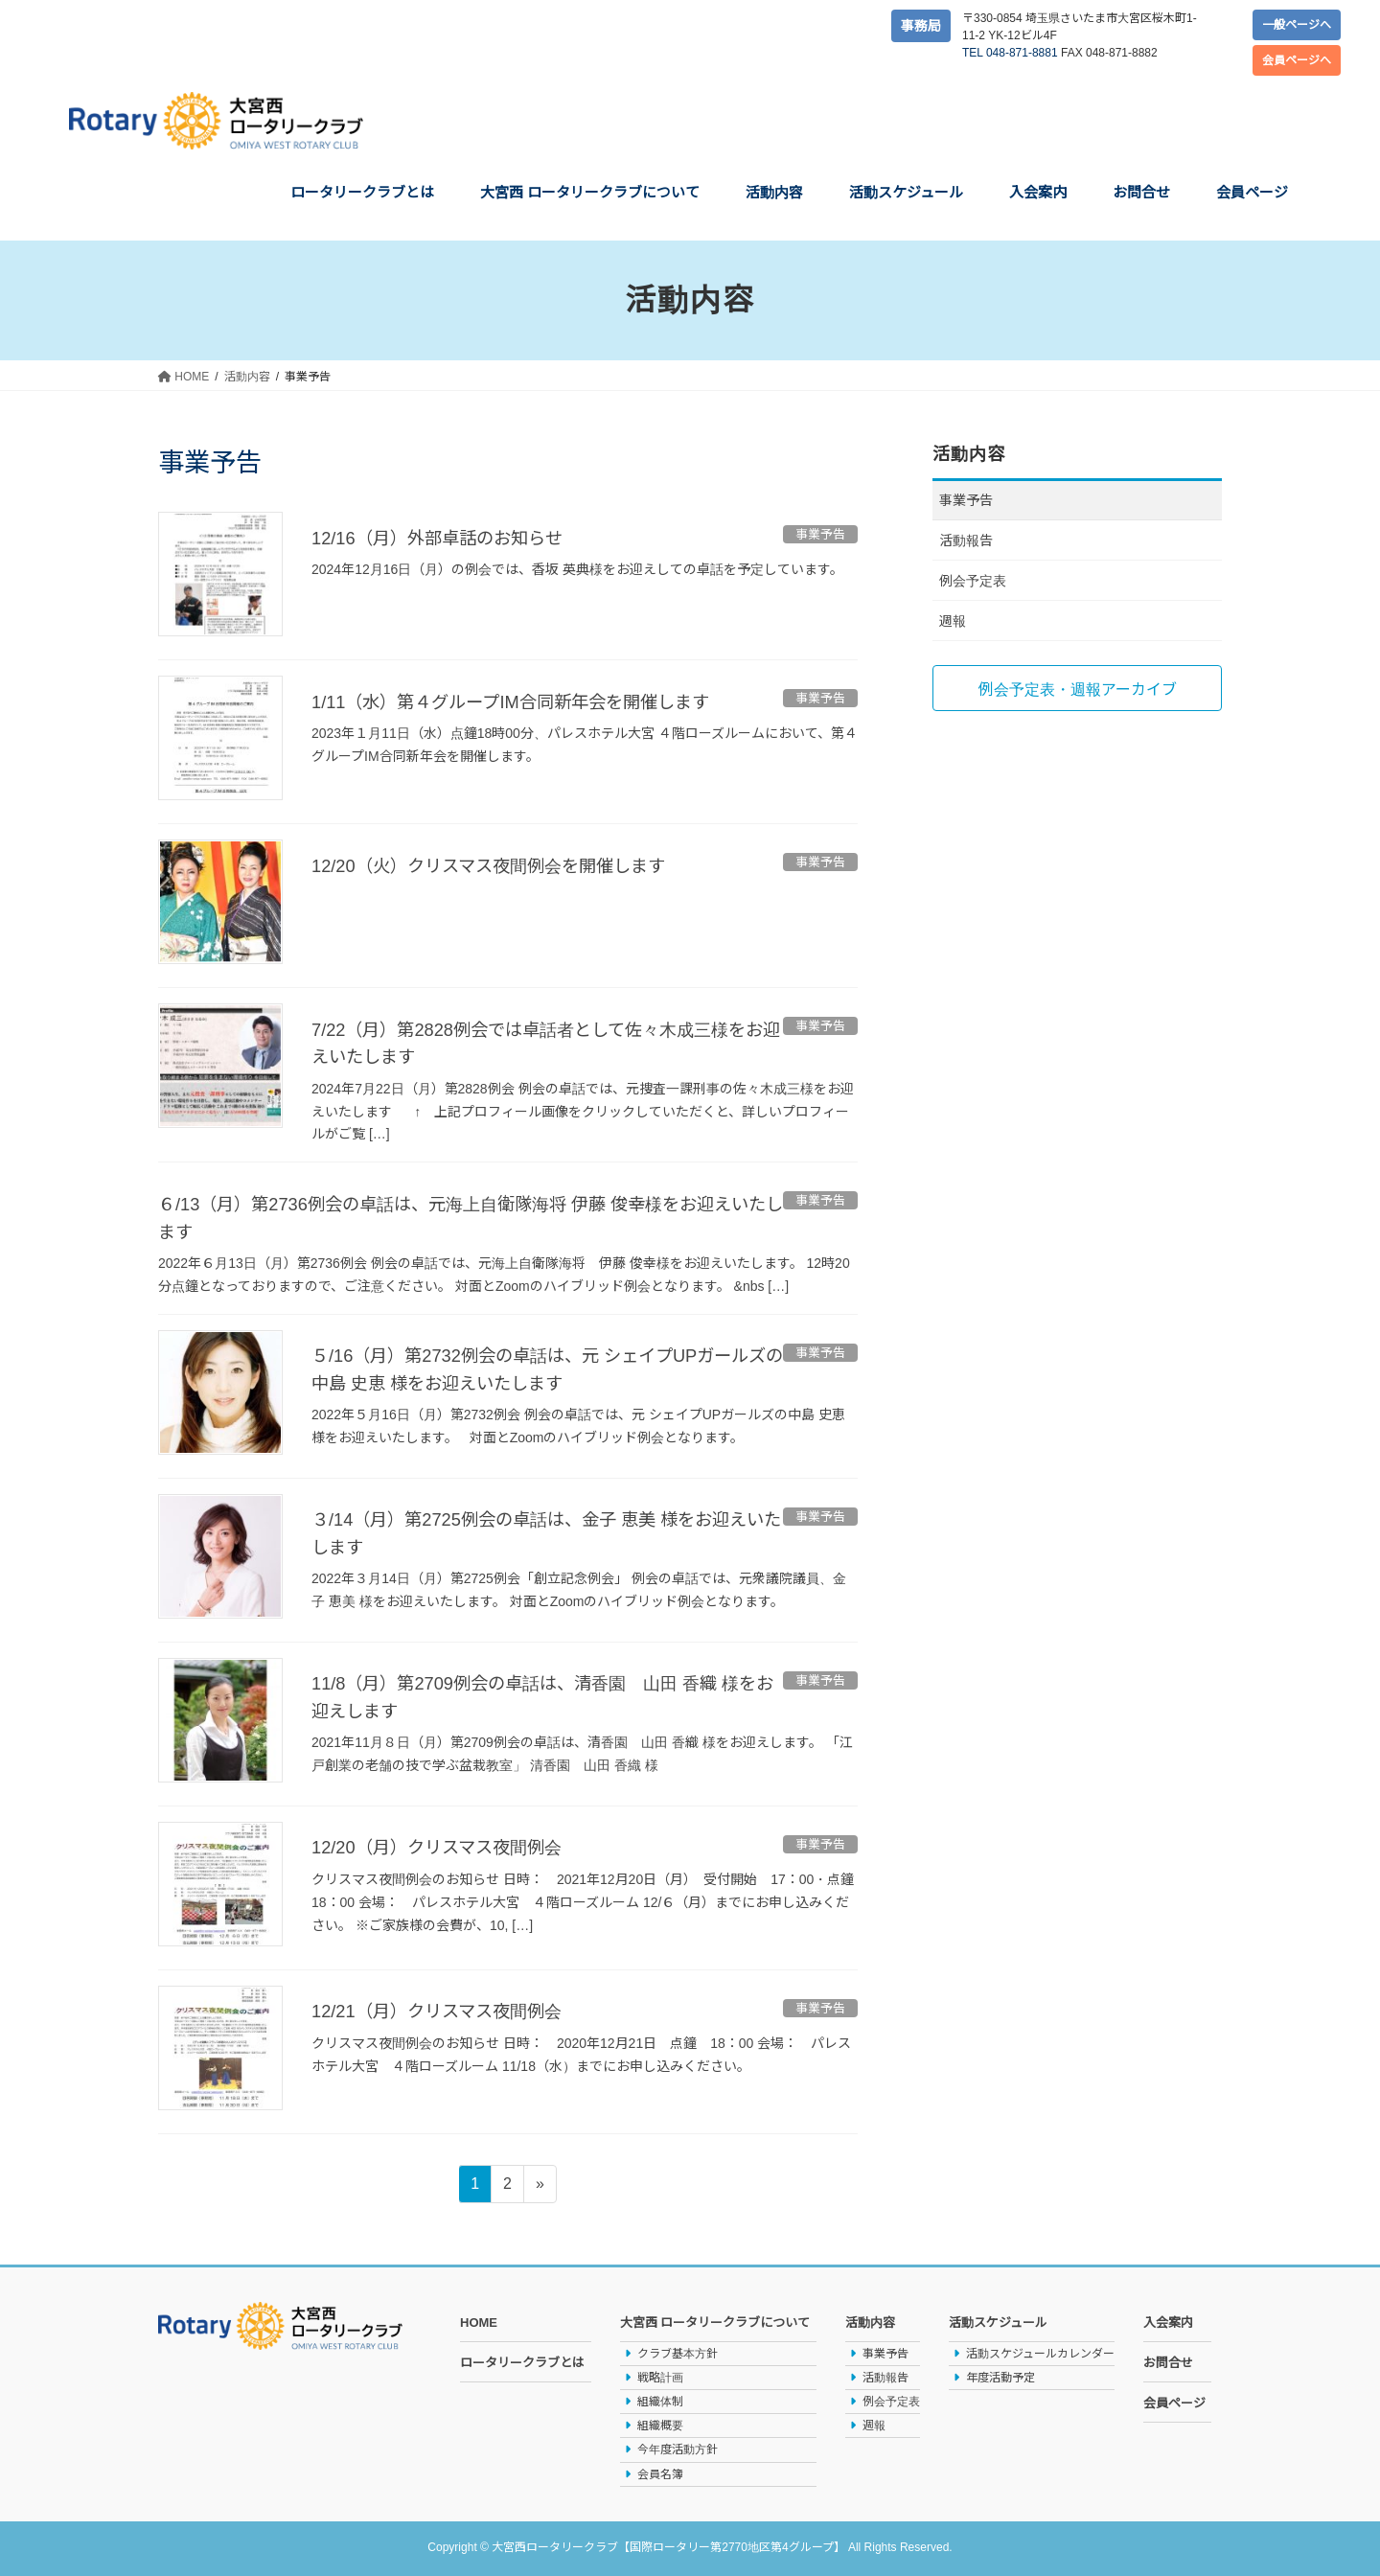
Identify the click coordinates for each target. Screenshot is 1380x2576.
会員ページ (1174, 2401)
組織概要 (660, 2423)
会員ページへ (1296, 60)
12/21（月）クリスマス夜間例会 (449, 2008)
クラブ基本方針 (677, 2351)
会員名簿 (660, 2472)
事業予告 (966, 500)
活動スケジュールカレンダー (1040, 2351)
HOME (478, 2320)
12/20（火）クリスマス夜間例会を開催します (507, 865)
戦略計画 (660, 2375)
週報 (952, 621)
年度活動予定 (1000, 2375)
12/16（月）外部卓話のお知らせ (450, 537)
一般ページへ (1296, 25)
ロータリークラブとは (522, 2361)
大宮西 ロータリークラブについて (715, 2320)
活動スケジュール (998, 2320)
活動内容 (870, 2320)
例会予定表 (972, 580)
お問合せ (1168, 2361)
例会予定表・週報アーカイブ (1077, 689)
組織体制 (660, 2399)
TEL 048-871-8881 (1010, 52)
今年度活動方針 (677, 2447)
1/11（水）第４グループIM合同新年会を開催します (531, 701)
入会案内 (1168, 2320)
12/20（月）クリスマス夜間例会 (449, 1844)
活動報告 (966, 540)
